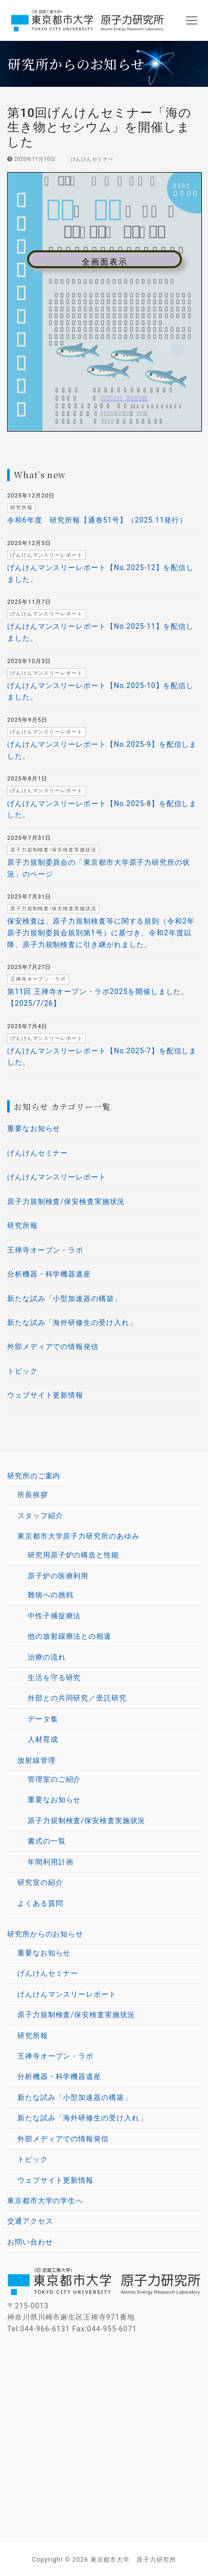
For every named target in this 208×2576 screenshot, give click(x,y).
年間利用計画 (50, 1862)
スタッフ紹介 (40, 1515)
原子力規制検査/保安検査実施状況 (66, 1201)
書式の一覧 (47, 1841)
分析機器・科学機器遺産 (49, 1274)
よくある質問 (40, 1903)
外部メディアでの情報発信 (53, 1346)
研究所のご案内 (35, 1476)
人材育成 (43, 1739)
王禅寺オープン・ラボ (45, 1250)
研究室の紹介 (40, 1882)
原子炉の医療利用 (59, 1576)
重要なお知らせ (33, 1128)
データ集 (43, 1719)
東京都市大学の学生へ (45, 2200)
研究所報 (22, 1225)
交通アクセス (30, 2221)
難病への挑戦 (50, 1595)
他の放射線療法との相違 (69, 1636)
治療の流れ (47, 1657)
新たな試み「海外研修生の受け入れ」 (71, 1322)
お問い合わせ (30, 2242)
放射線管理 (37, 1760)
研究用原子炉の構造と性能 (73, 1555)
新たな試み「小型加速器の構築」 (64, 1298)
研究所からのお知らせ (46, 1934)
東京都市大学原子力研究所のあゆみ (79, 1536)
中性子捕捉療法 (54, 1616)
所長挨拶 (32, 1495)
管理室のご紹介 (54, 1779)
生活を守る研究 (54, 1677)
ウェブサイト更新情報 (45, 1395)
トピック (22, 1371)
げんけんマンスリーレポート (56, 1177)
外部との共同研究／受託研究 (77, 1698)
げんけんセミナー (88, 159)
